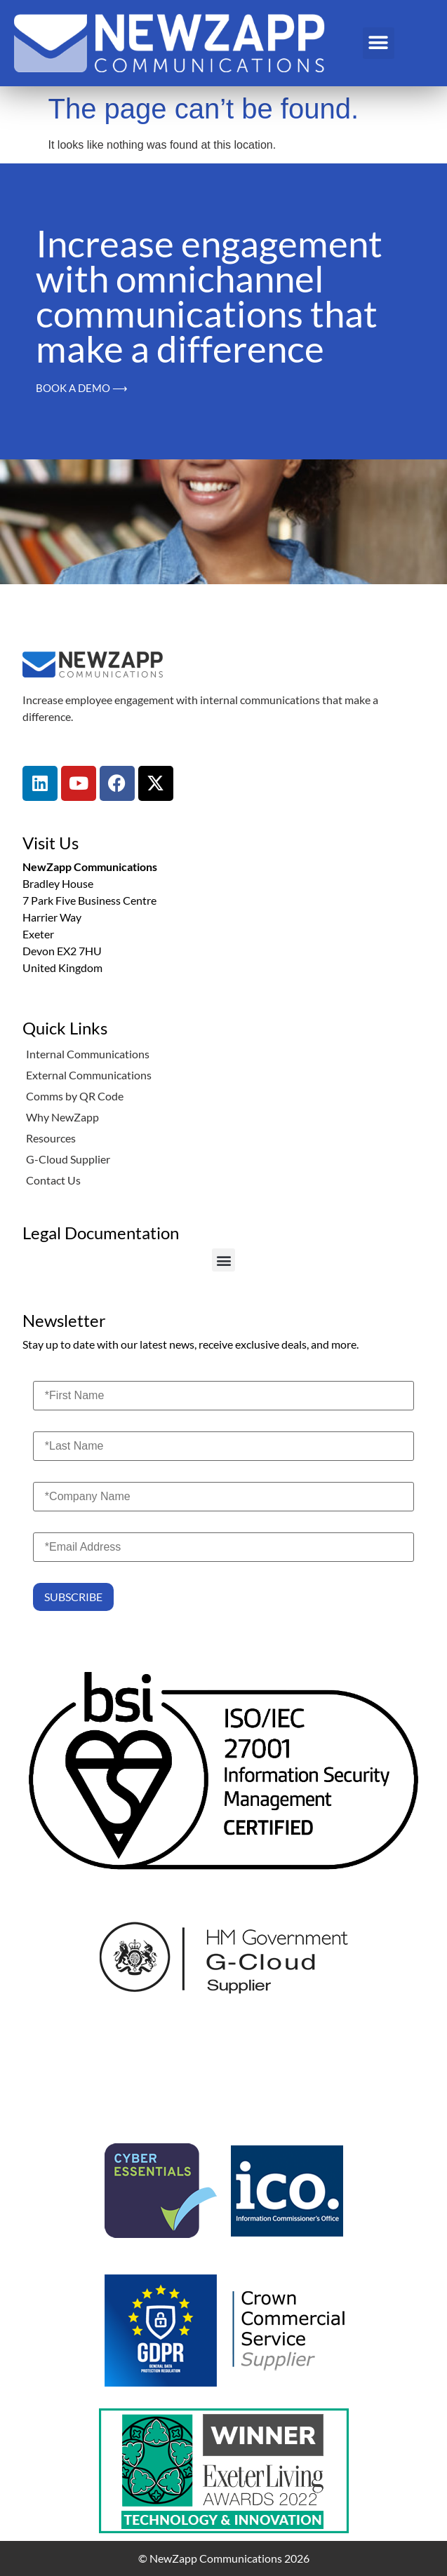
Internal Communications (87, 1053)
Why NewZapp (62, 1117)
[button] (378, 43)
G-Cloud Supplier (68, 1159)
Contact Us (53, 1180)
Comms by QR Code (75, 1095)
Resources (51, 1138)
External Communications (89, 1074)
